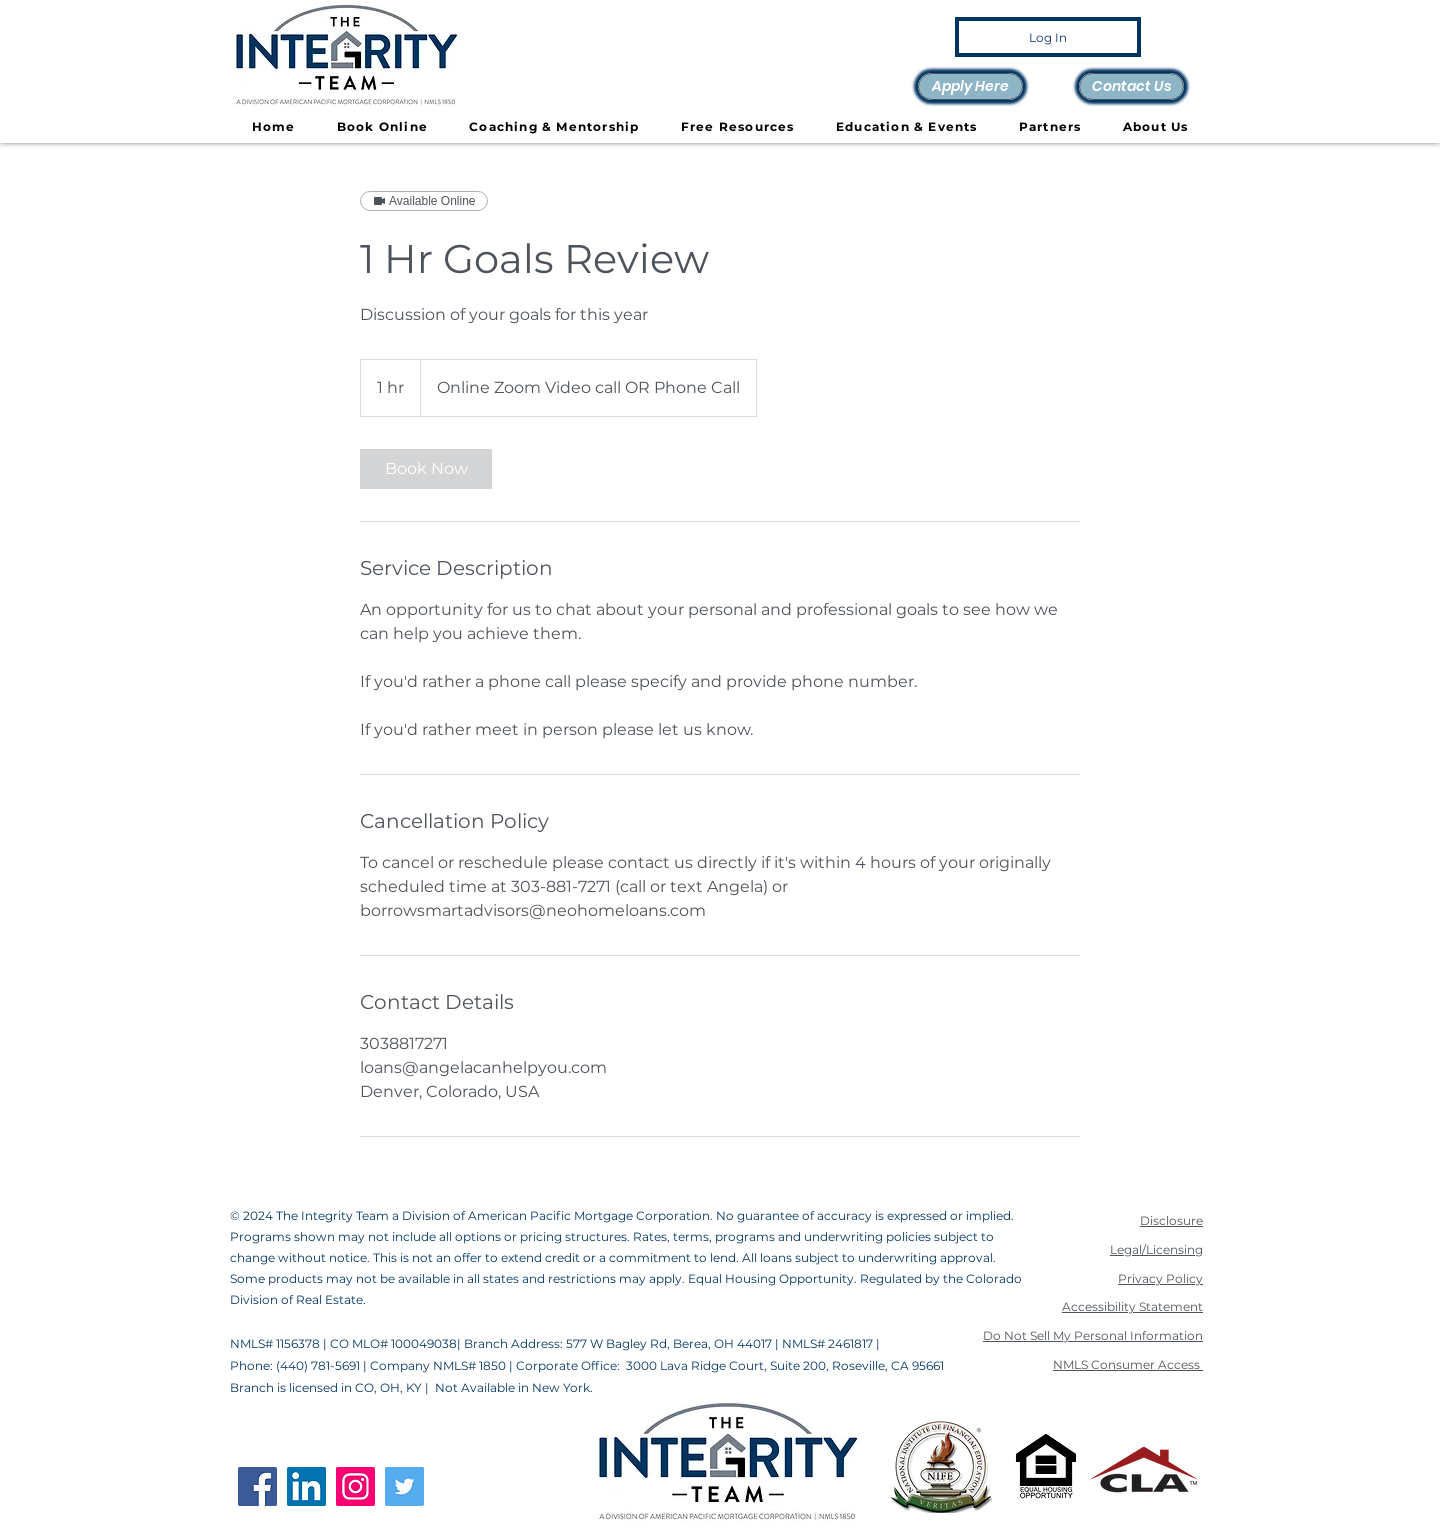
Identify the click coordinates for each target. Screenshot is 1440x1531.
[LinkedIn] (306, 1486)
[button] (737, 127)
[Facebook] (257, 1486)
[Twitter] (404, 1486)
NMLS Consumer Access (1128, 1364)
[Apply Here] (970, 86)
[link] (426, 469)
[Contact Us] (1131, 86)
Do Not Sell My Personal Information (1093, 1335)
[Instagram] (355, 1486)
